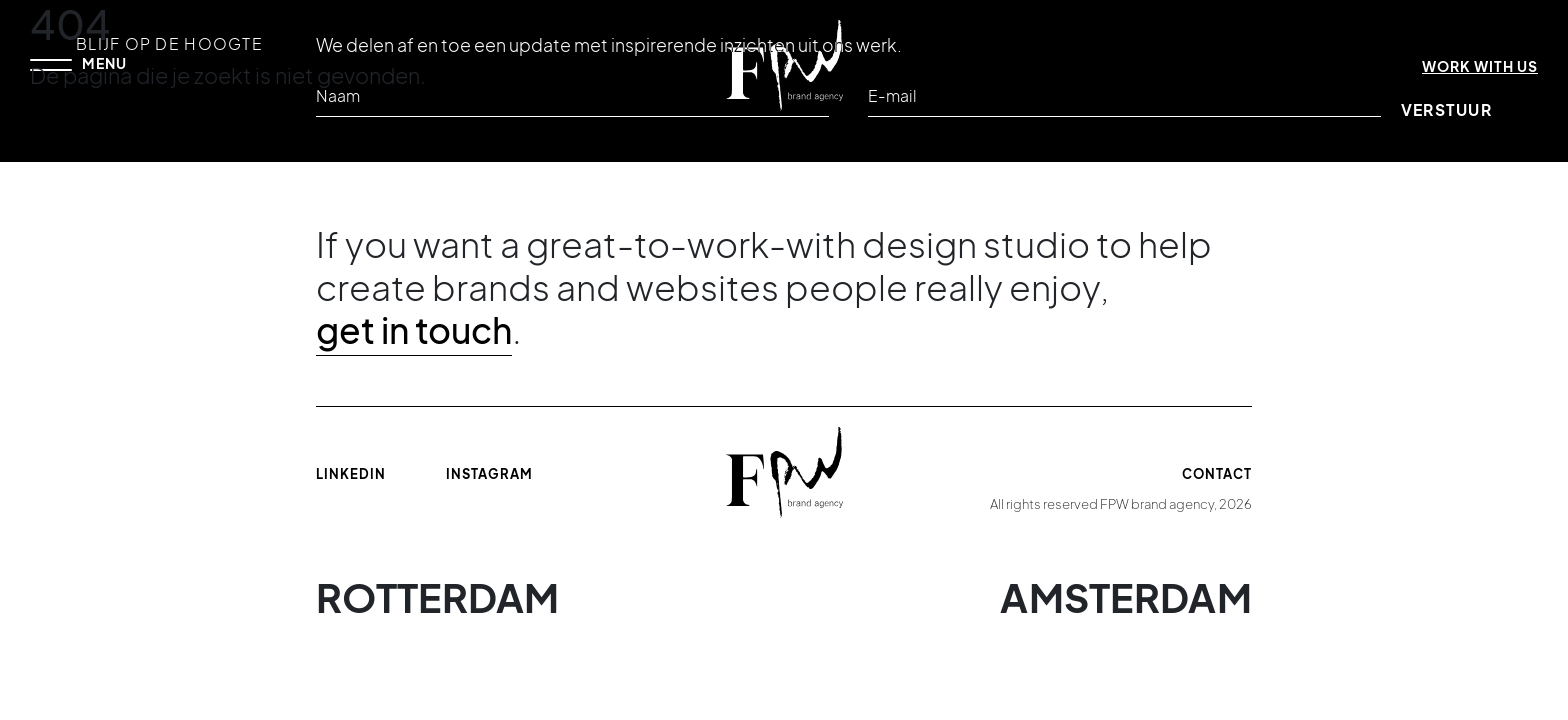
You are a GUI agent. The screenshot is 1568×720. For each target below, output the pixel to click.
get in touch (414, 329)
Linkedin (351, 474)
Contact (1217, 474)
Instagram (489, 474)
